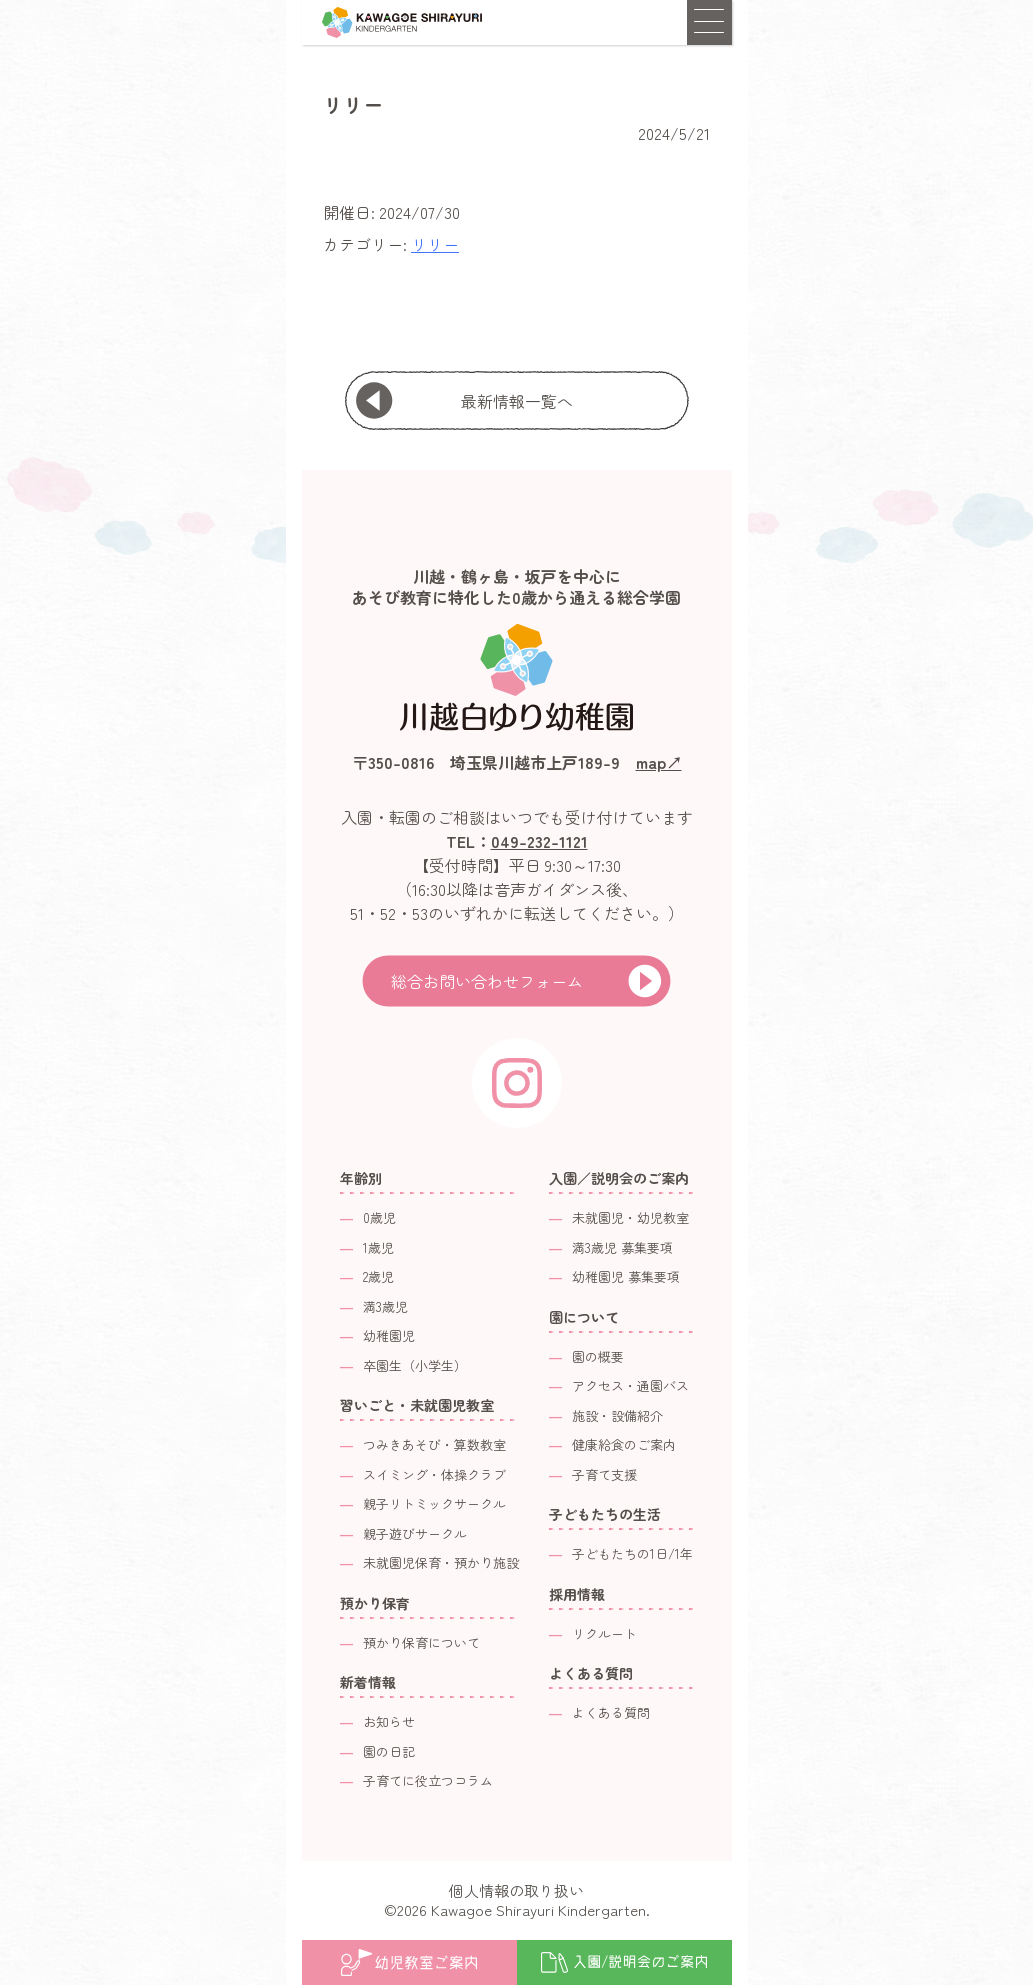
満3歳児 (385, 1306)
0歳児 (379, 1217)
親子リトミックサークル (434, 1503)
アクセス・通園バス (630, 1385)
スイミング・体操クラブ (434, 1474)
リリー (435, 244)
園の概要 (598, 1356)
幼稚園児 (389, 1335)
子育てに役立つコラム (428, 1780)
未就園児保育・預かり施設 (441, 1562)
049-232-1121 (539, 841)
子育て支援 (604, 1474)
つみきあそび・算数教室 (434, 1444)
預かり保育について (421, 1642)
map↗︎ (659, 762)
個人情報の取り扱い (516, 1890)
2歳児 (378, 1276)
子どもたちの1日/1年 (632, 1553)
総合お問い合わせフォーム (487, 981)
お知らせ (389, 1721)
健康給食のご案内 (624, 1444)
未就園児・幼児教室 (630, 1217)
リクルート (604, 1633)
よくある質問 (611, 1712)
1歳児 (378, 1247)
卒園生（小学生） (415, 1365)
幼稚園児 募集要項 (626, 1276)
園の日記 (389, 1751)
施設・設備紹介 (617, 1415)
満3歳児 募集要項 (622, 1247)
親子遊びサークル (415, 1533)
